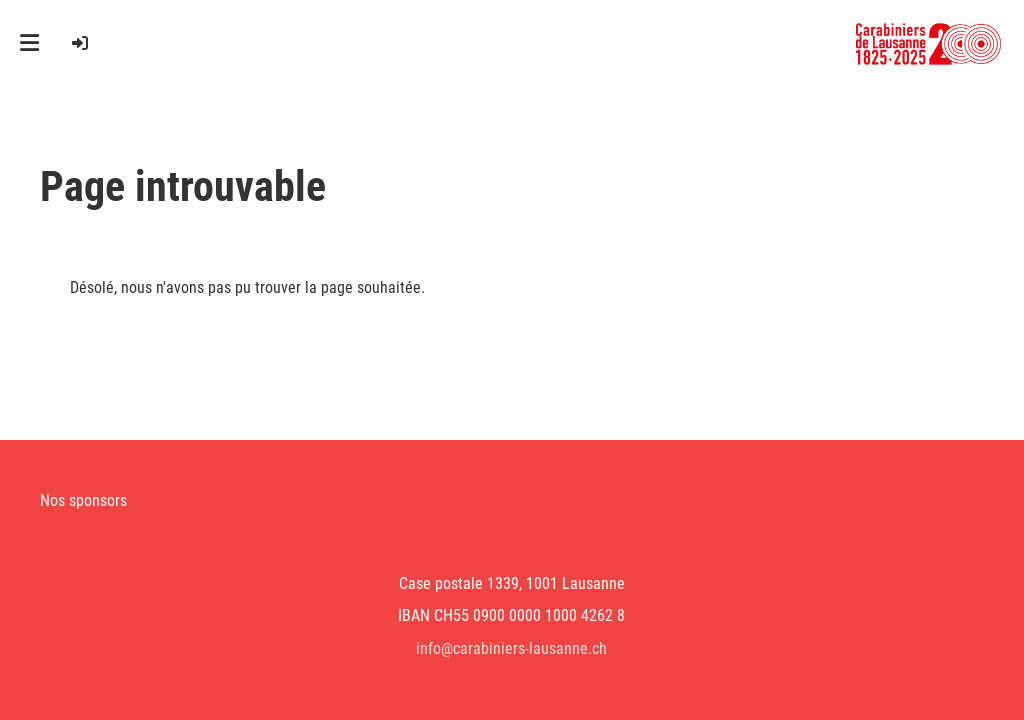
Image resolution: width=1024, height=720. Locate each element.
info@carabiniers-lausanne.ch (511, 648)
